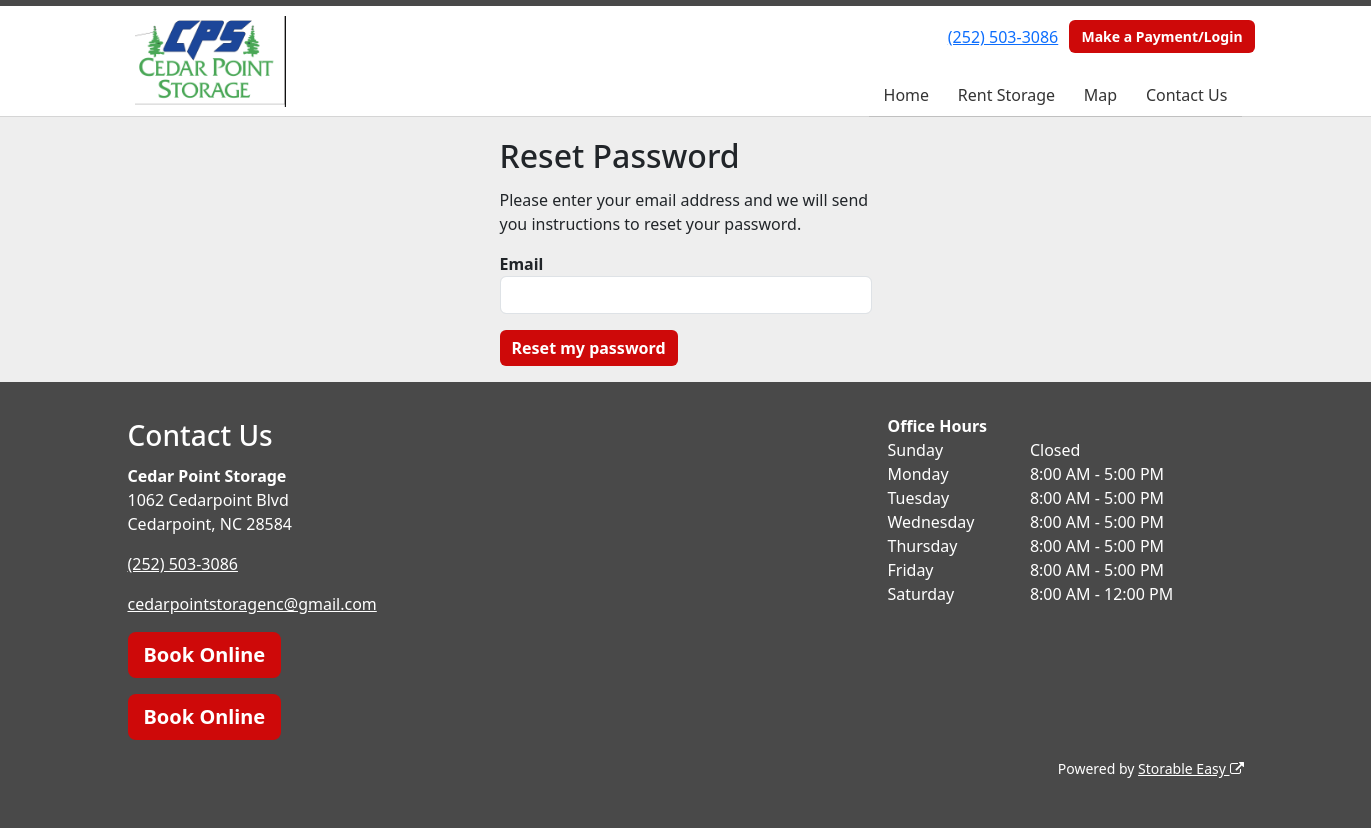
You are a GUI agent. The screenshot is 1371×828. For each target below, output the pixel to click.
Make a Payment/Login (1161, 36)
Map (1100, 95)
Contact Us (1186, 95)
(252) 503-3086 (1003, 37)
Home (907, 95)
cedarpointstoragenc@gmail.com (252, 604)
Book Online (205, 654)
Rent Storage (1006, 95)
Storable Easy (1190, 768)
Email (522, 264)
